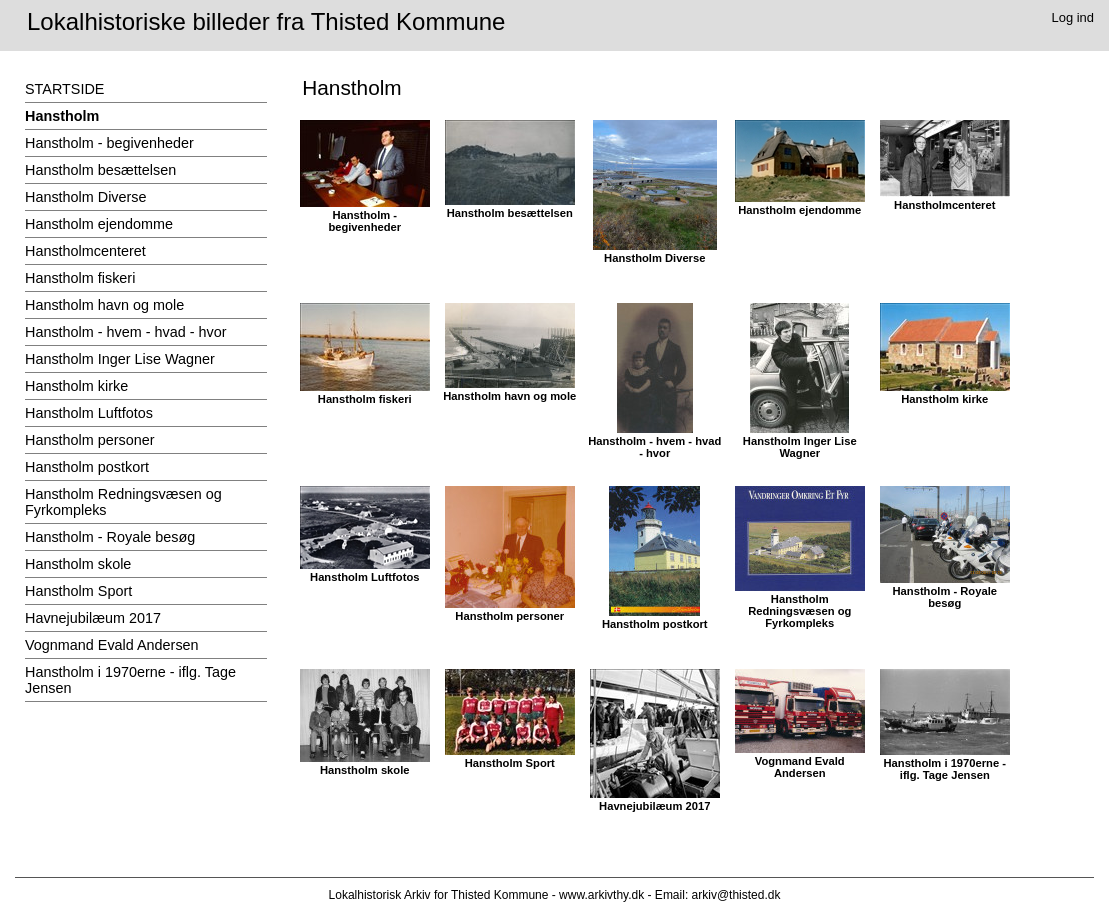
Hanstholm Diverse (86, 197)
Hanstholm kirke (76, 386)
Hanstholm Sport (78, 591)
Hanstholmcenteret (85, 251)
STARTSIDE (64, 89)
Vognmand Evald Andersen (112, 645)
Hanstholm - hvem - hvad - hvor (126, 332)
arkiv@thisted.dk (736, 895)
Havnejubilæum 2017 (93, 618)
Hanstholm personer (90, 440)
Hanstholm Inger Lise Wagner (120, 359)
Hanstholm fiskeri (80, 278)
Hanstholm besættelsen (100, 170)
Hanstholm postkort (87, 467)
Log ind (1073, 17)
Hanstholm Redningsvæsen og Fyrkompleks (123, 502)
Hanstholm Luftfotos (89, 413)
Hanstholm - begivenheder (109, 143)
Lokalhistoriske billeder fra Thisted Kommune (266, 21)
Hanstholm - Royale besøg (110, 537)
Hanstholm (62, 116)
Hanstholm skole (78, 564)
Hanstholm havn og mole (104, 305)
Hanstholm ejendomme (99, 224)
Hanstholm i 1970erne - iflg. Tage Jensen (130, 680)
